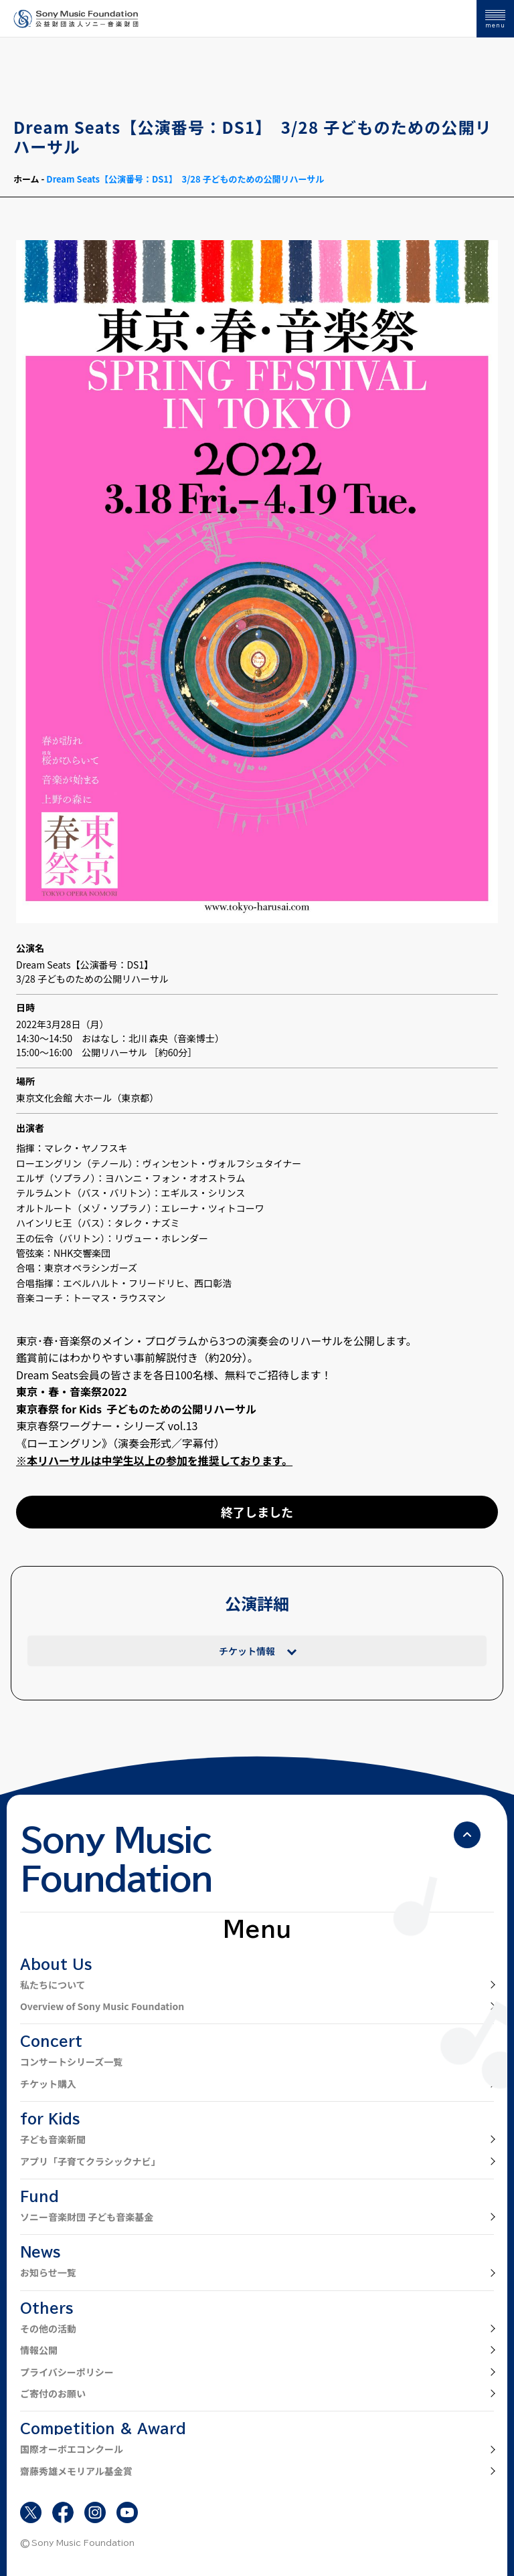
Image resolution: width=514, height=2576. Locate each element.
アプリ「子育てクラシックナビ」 (90, 2161)
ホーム (26, 179)
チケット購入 (48, 2083)
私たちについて (53, 1984)
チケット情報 (247, 1651)
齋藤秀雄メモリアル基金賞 (76, 2471)
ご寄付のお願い (53, 2393)
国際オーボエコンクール (71, 2449)
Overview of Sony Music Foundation (102, 2006)
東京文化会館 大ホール (64, 1097)
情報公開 (39, 2350)
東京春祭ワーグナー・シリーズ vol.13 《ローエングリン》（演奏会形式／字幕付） (120, 1434)
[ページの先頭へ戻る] (467, 1834)
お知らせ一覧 (48, 2272)
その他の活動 (48, 2328)
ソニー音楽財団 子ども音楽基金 (86, 2216)
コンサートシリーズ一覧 (71, 2061)
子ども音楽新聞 (53, 2139)
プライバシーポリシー (67, 2372)
